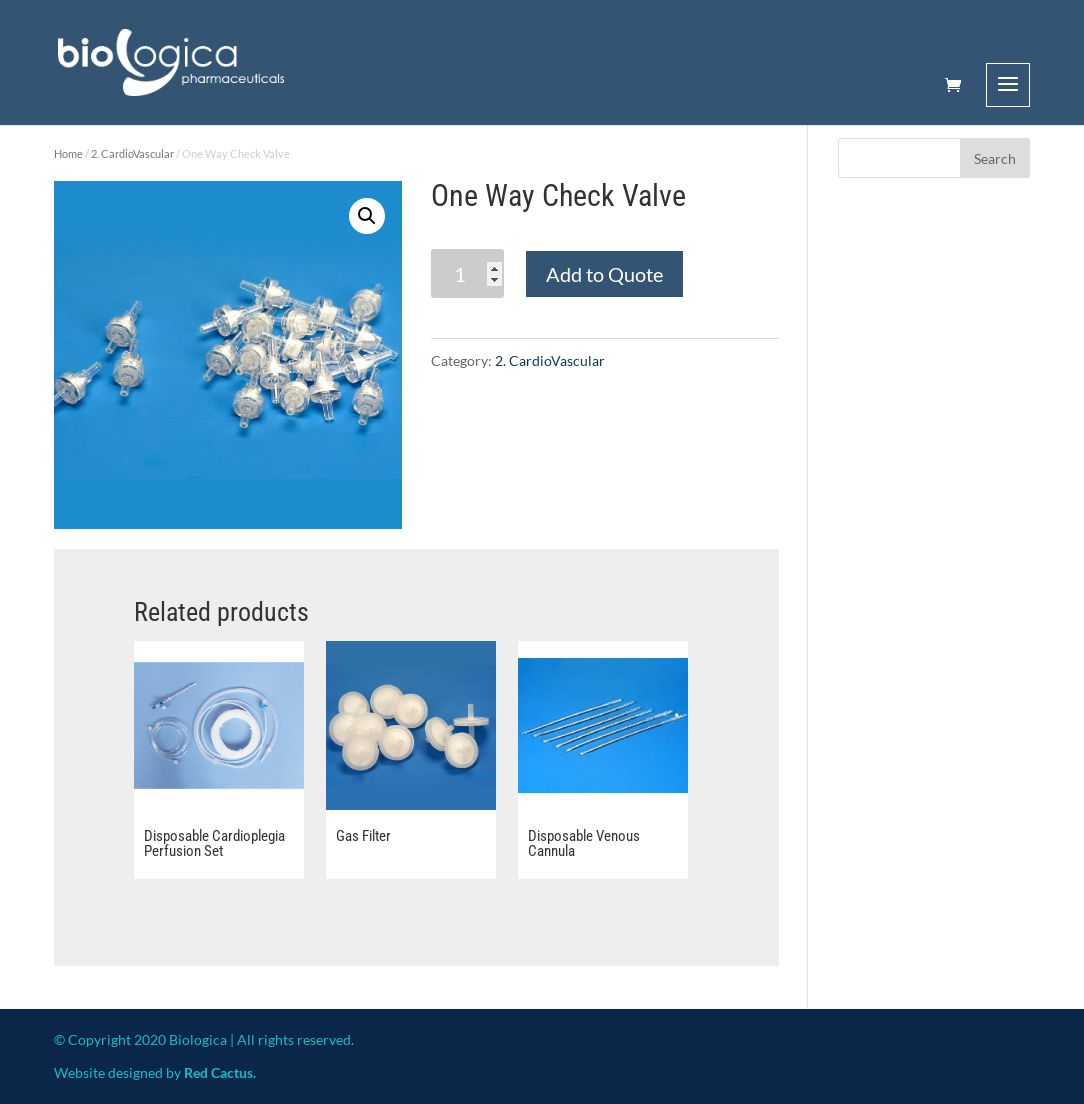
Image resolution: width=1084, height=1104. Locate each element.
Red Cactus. (220, 1072)
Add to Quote (604, 274)
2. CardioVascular (132, 153)
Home (68, 153)
